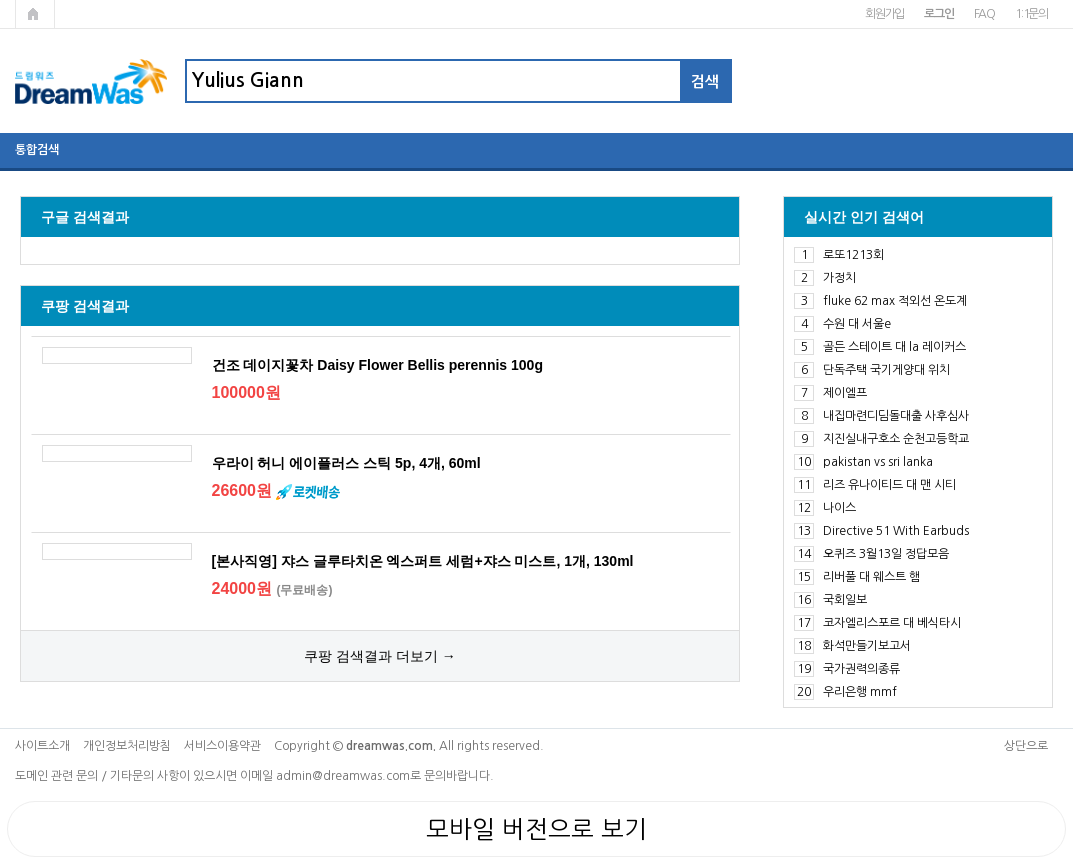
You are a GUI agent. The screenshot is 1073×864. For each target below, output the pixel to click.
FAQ (984, 14)
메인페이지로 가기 (35, 14)
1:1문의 (1031, 14)
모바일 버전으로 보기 (536, 829)
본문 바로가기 (0, 0)
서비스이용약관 (222, 746)
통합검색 (37, 150)
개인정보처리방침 (127, 746)
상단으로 (1026, 746)
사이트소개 (42, 746)
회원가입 (884, 14)
